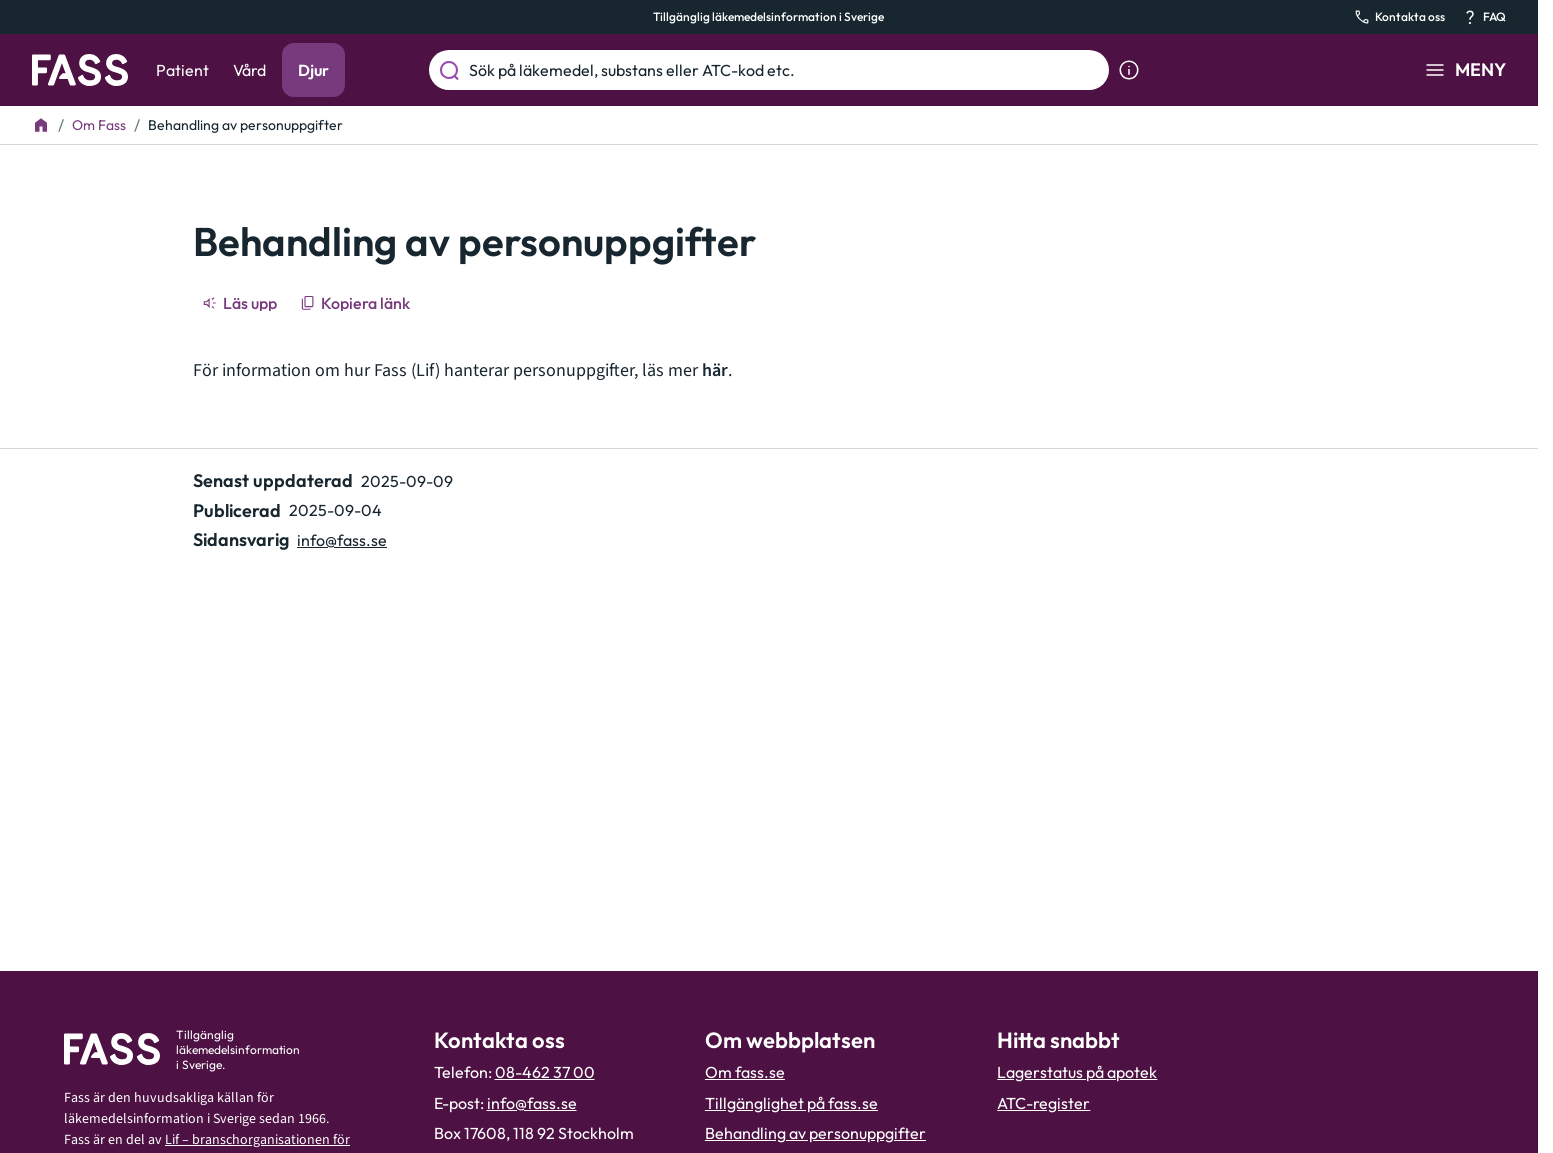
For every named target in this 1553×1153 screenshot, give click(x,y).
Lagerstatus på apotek (1077, 1072)
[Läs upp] (241, 303)
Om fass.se (745, 1072)
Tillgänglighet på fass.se (791, 1103)
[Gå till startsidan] (80, 70)
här (715, 370)
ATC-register (1043, 1103)
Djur (313, 70)
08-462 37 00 (545, 1072)
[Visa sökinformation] (1129, 70)
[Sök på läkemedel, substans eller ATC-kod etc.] (785, 70)
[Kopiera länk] (356, 303)
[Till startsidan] (41, 125)
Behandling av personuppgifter (815, 1133)
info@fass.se (532, 1103)
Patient (182, 70)
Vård (249, 70)
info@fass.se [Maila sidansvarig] (342, 540)
